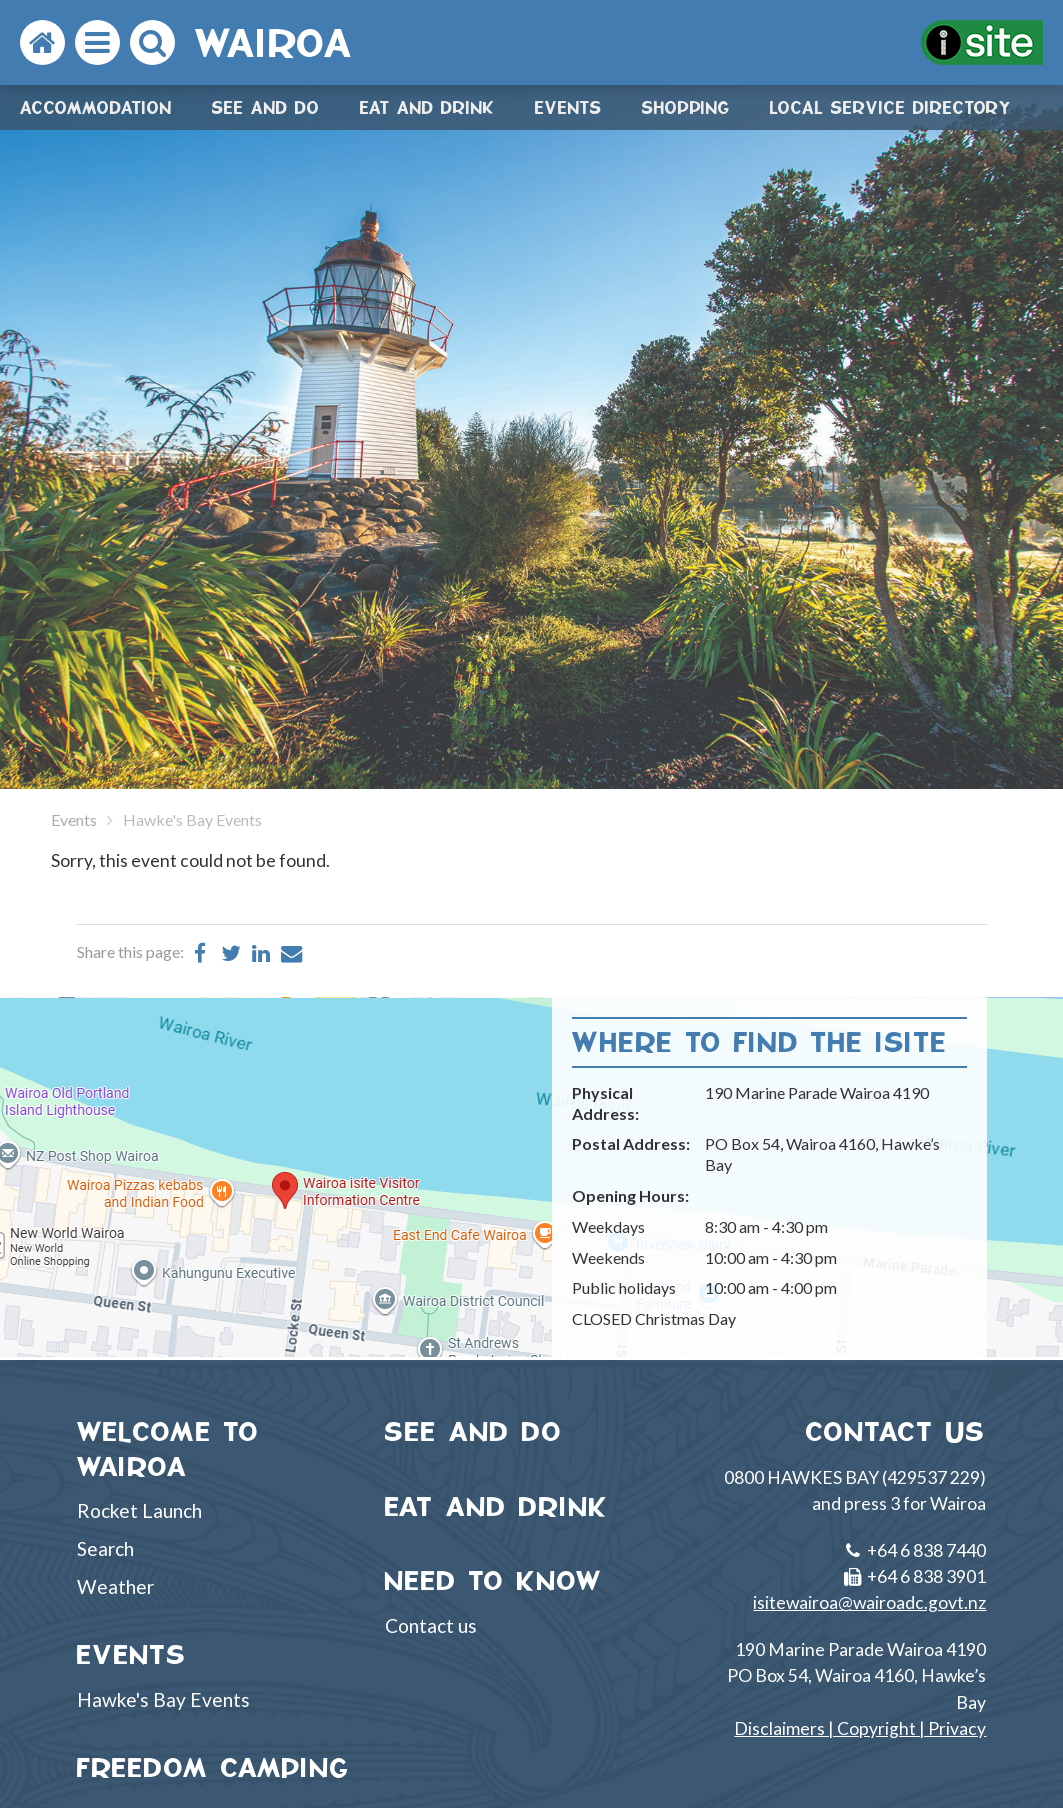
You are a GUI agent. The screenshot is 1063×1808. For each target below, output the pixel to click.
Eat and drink (427, 107)
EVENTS (132, 1654)
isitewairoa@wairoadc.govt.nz (869, 1602)
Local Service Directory (891, 107)
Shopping (686, 107)
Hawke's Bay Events (163, 1699)
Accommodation (96, 107)
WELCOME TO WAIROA (168, 1449)
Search (105, 1548)
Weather (115, 1586)
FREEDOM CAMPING (213, 1767)
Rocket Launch (139, 1510)
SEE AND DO (474, 1431)
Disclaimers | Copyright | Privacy (860, 1728)
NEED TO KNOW (494, 1580)
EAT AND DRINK (497, 1506)
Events (568, 107)
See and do (266, 107)
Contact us (431, 1625)
